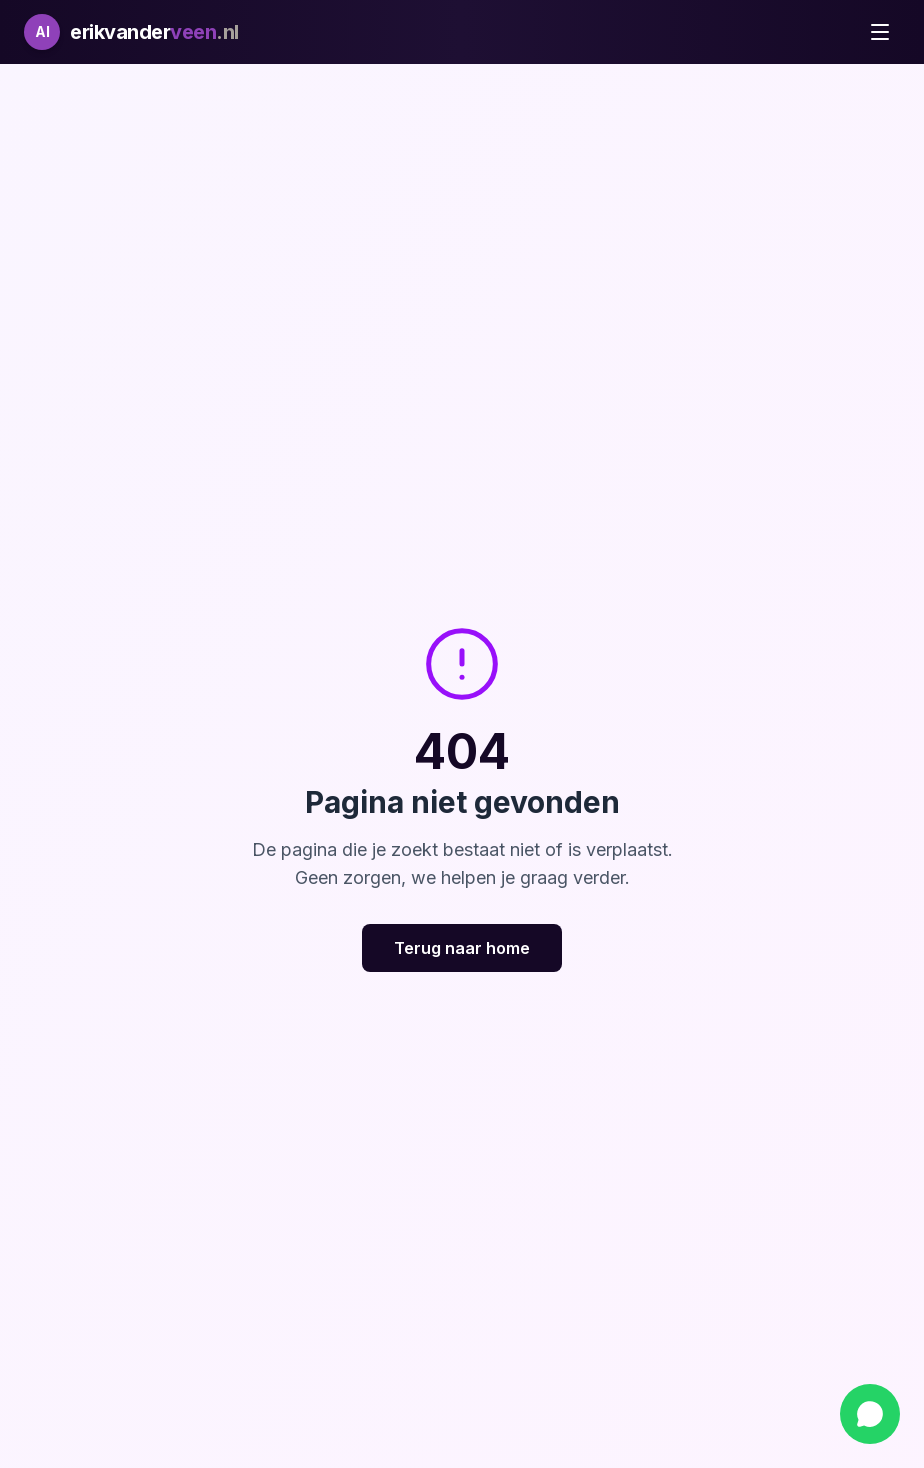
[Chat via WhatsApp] (870, 1414)
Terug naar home (462, 948)
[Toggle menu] (880, 32)
